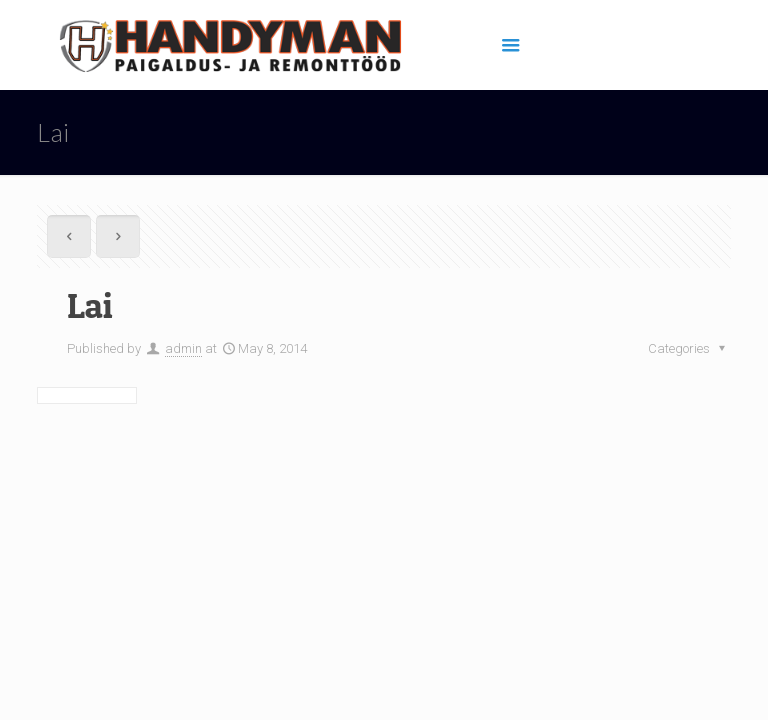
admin (183, 348)
